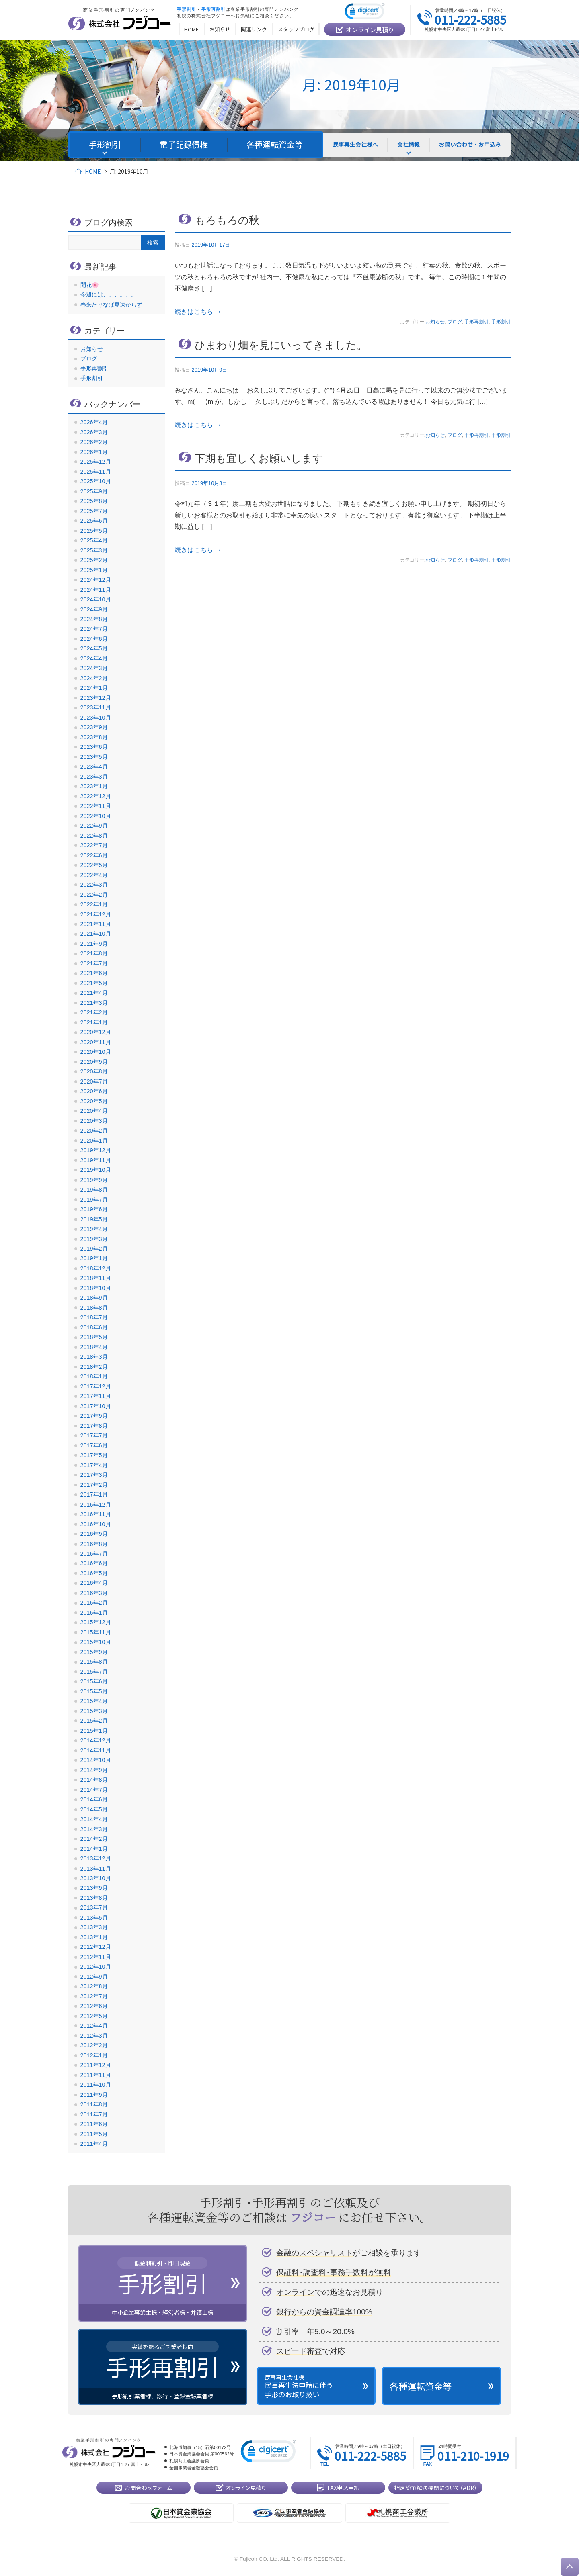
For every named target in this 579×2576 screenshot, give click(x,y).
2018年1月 (94, 1376)
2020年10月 (95, 1052)
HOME (93, 171)
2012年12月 (95, 1947)
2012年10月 (95, 1966)
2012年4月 (94, 2025)
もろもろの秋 (227, 220)
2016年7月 (94, 1553)
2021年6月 (94, 973)
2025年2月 (94, 560)
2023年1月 (94, 786)
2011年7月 (94, 2114)
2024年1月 (94, 688)
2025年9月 (94, 491)
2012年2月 (94, 2045)
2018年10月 (95, 1288)
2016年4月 (94, 1583)
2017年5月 (94, 1455)
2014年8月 (94, 1780)
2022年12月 (95, 796)
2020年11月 (95, 1042)
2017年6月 (94, 1445)
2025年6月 (94, 520)
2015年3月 (94, 1711)
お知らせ (435, 322)
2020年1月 (94, 1140)
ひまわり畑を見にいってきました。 (281, 345)
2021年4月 (94, 993)
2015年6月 (94, 1681)
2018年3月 (94, 1356)
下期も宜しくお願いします (259, 458)
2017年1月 (94, 1494)
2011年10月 (95, 2084)
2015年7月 (94, 1671)
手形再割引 (476, 322)
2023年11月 (95, 707)
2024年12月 (95, 580)
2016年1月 (94, 1612)
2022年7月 (94, 845)
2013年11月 (95, 1868)
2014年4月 (94, 1819)
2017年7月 (94, 1435)
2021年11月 (95, 924)
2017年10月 (95, 1406)
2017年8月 (94, 1426)
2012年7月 (94, 1996)
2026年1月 (94, 452)
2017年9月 (94, 1416)
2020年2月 (94, 1130)
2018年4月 (94, 1347)
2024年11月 (95, 590)
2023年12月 (95, 698)
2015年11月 (95, 1632)
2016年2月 (94, 1602)
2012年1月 (94, 2055)
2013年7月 (94, 1907)
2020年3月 (94, 1121)
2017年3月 (94, 1475)
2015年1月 (94, 1731)
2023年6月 (94, 747)
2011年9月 (94, 2094)
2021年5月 (94, 983)
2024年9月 (94, 609)
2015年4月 (94, 1701)
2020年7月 (94, 1081)
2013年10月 (95, 1878)
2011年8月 (94, 2104)
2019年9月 (94, 1180)
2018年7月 (94, 1317)
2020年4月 (94, 1111)
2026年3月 (94, 432)
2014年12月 (95, 1740)
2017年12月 (95, 1386)
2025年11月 (95, 471)
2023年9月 (94, 727)
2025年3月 (94, 550)
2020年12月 (95, 1032)
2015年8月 (94, 1661)
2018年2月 (94, 1367)
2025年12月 (95, 461)
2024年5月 (94, 648)
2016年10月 (95, 1524)
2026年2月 (94, 442)
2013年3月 (94, 1927)
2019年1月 (94, 1258)
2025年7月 (94, 511)
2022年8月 (94, 835)
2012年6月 (94, 2006)
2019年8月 (94, 1189)
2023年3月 (94, 776)
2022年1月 (94, 904)
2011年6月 (94, 2124)
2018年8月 (94, 1307)
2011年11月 (95, 2075)
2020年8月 (94, 1071)
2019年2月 (94, 1248)
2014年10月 (95, 1760)
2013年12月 (95, 1858)
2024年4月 (94, 658)
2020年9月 (94, 1062)
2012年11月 (95, 1957)
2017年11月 (95, 1396)
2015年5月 (94, 1691)
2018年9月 (94, 1297)
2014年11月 (95, 1750)
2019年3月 (94, 1239)
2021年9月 (94, 943)
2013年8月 (94, 1898)
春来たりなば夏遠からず (111, 304)
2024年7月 (94, 629)
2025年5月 (94, 530)
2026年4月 (94, 422)
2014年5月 (94, 1809)
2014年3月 (94, 1829)
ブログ (455, 322)
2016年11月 (95, 1514)
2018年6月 (94, 1327)
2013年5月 (94, 1917)
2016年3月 (94, 1593)
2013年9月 (94, 1888)
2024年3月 (94, 668)
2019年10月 (95, 1170)
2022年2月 (94, 894)
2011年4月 (94, 2144)
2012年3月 (94, 2035)
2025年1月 (94, 570)
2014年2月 (94, 1839)
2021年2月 (94, 1012)
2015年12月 (95, 1622)
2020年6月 (94, 1091)
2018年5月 (94, 1337)
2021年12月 (95, 914)
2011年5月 (94, 2134)
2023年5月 (94, 757)
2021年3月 (94, 1003)
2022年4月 (94, 875)
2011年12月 (95, 2065)
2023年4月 (94, 766)
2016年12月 (95, 1504)
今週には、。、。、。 (108, 294)
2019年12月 (95, 1150)
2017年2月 (94, 1485)
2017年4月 (94, 1465)
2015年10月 (95, 1642)
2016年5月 (94, 1573)
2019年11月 (95, 1160)
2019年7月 (94, 1199)
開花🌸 (89, 285)
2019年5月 (94, 1219)
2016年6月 (94, 1563)
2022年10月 (95, 816)
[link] (365, 12)
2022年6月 (94, 855)
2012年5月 (94, 2016)
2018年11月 (95, 1278)
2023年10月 (95, 717)
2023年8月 (94, 737)
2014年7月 (94, 1790)
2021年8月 (94, 953)
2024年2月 (94, 678)
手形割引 (501, 322)
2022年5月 (94, 865)
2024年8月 (94, 619)
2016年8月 (94, 1544)
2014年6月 (94, 1799)
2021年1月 (94, 1022)
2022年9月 (94, 825)
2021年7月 (94, 963)
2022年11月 (95, 806)
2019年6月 (94, 1209)
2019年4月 (94, 1229)
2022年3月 (94, 884)
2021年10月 (95, 933)
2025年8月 (94, 501)
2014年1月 (94, 1849)
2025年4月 (94, 540)
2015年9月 (94, 1652)
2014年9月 (94, 1770)
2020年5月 (94, 1101)
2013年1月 (94, 1937)
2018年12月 (95, 1268)
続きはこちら (198, 311)
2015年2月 (94, 1720)
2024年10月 (95, 599)
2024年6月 (94, 639)
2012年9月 (94, 1976)
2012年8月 (94, 1986)
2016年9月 (94, 1534)
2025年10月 (95, 481)
